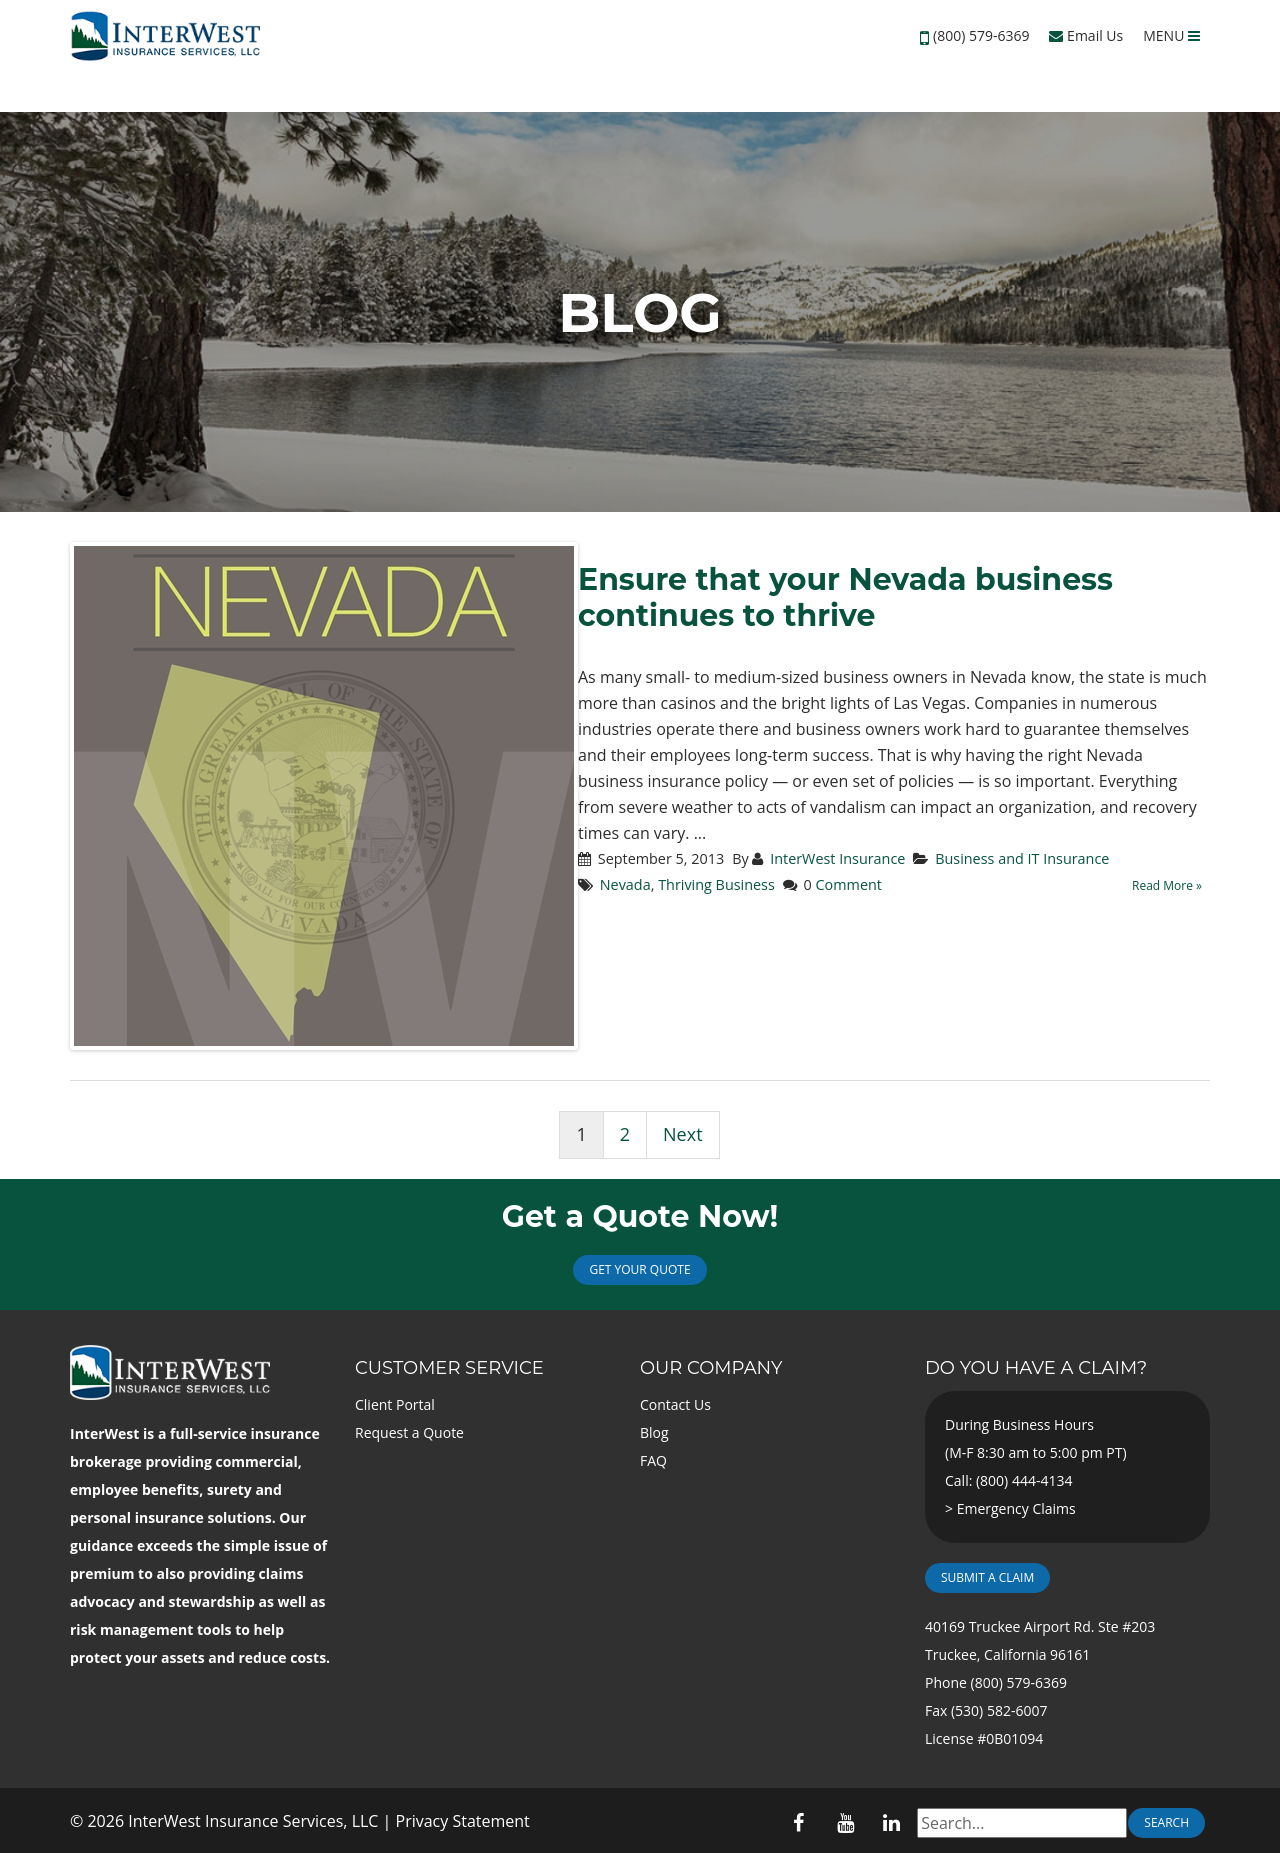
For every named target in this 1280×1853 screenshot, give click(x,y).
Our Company (711, 1368)
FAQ (653, 1460)
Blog (654, 1432)
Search (1166, 1822)
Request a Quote (409, 1432)
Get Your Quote (639, 1269)
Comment (849, 884)
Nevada (625, 884)
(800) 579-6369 (981, 35)
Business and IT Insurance (1022, 858)
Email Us (1086, 35)
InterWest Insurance (837, 858)
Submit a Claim (987, 1577)
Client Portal (395, 1404)
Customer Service (449, 1368)
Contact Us (675, 1404)
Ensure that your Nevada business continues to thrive (845, 597)
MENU (1171, 35)
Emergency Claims (1016, 1508)
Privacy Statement (463, 1821)
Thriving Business (716, 884)
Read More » (1167, 885)
